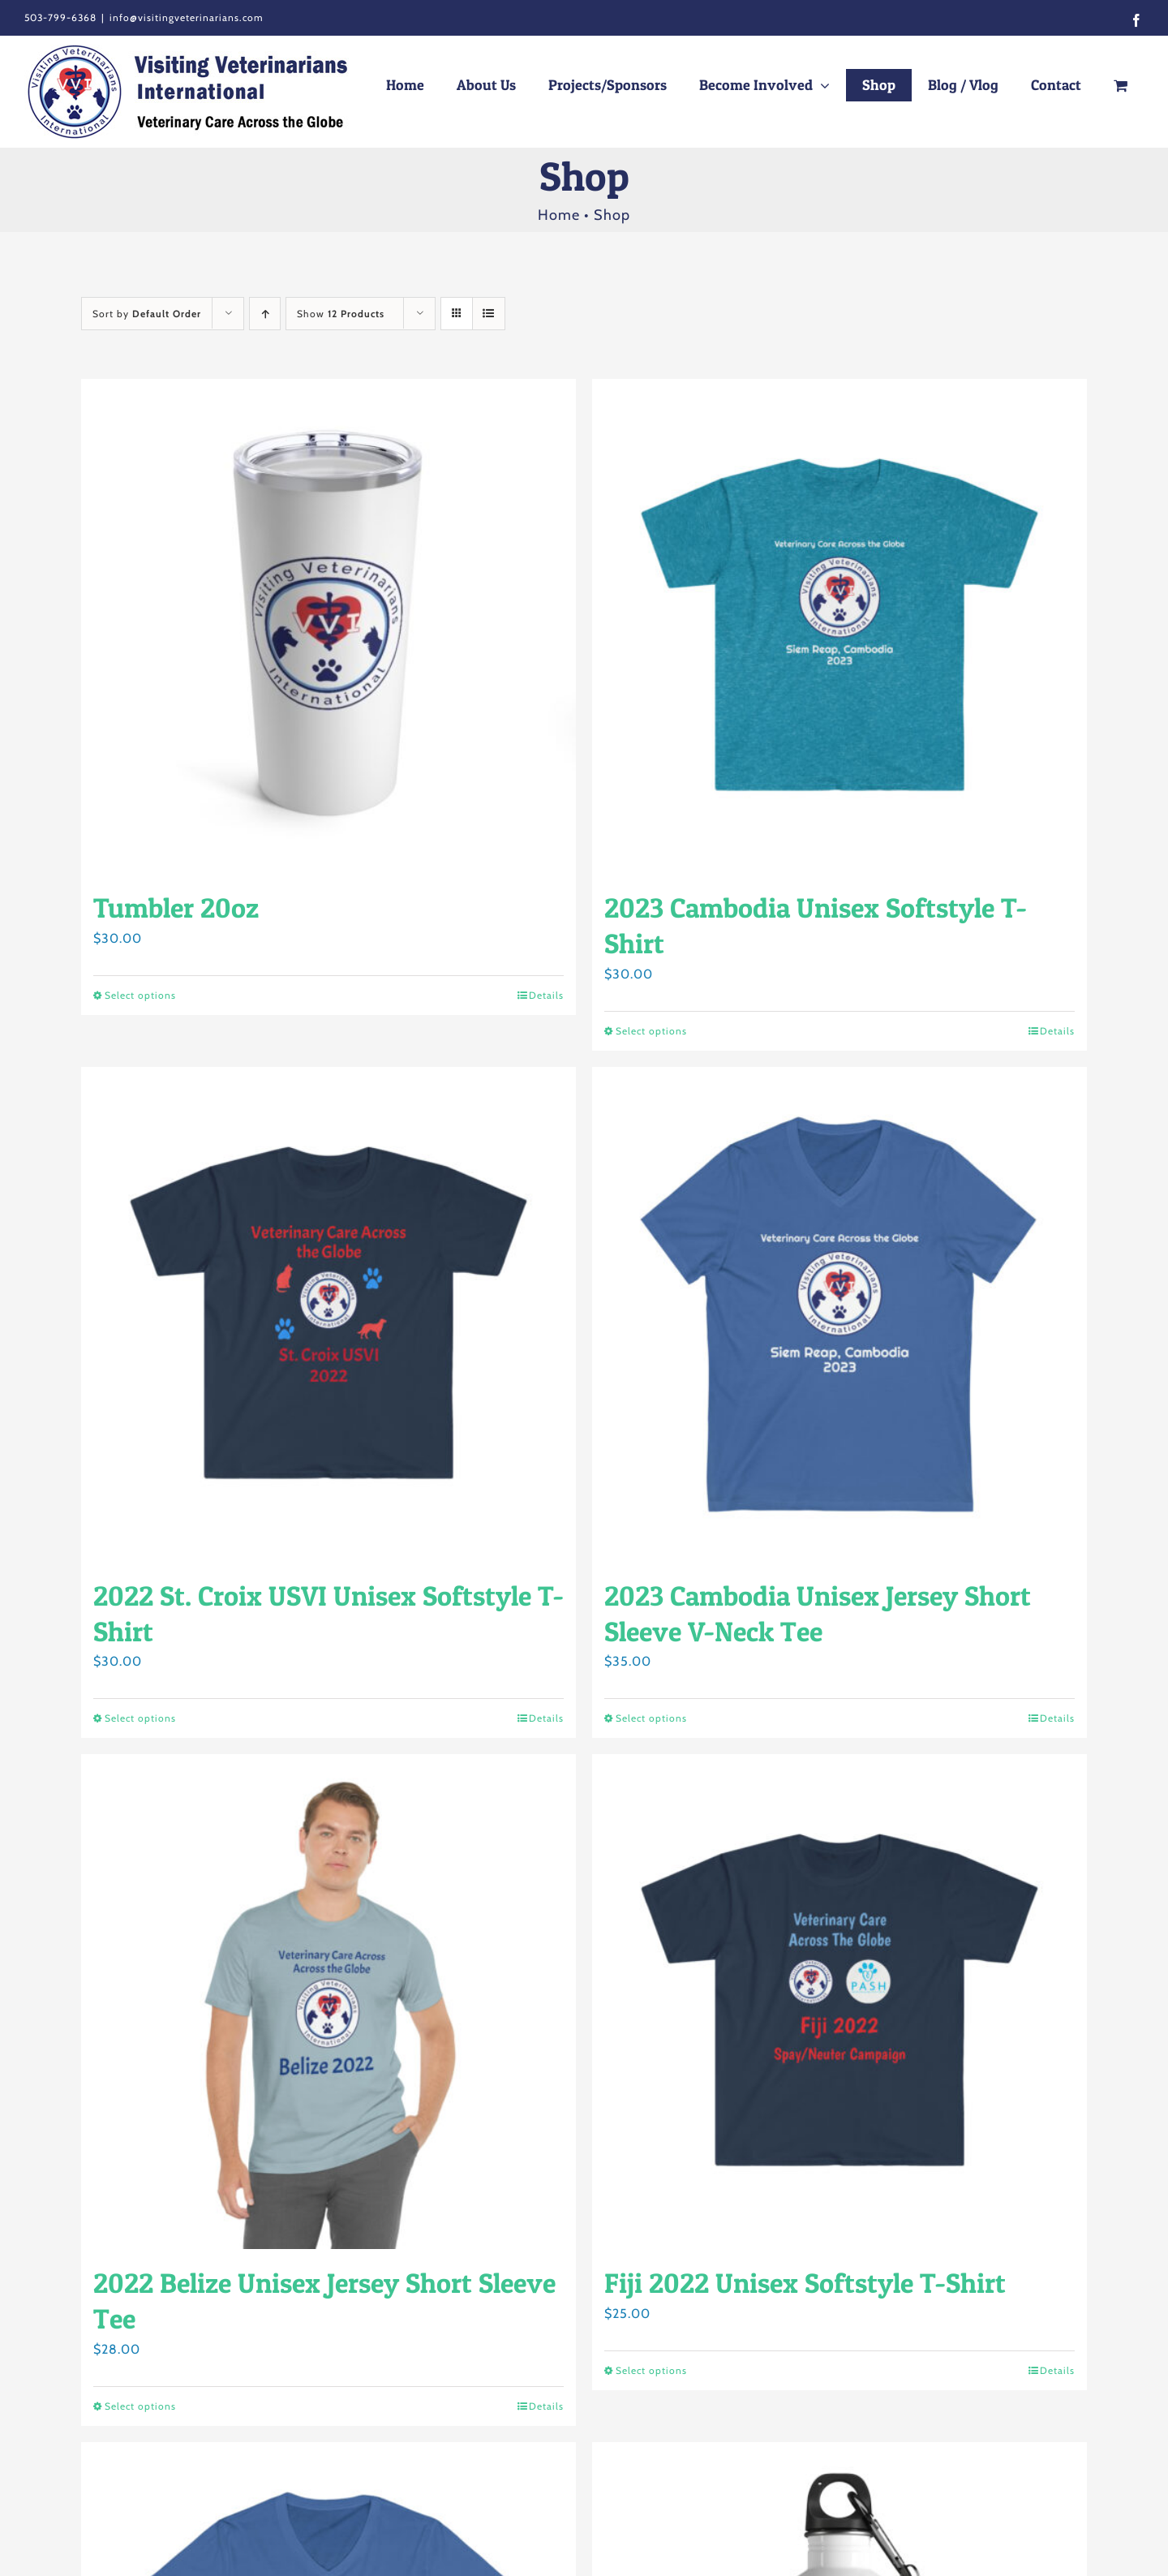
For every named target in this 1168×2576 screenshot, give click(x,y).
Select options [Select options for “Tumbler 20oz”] (140, 995)
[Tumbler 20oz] (328, 626)
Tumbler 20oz (176, 907)
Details (546, 995)
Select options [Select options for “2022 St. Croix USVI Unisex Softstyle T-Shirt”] (140, 1718)
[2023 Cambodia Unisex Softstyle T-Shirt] (839, 626)
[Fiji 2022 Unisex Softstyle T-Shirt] (839, 2001)
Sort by (146, 313)
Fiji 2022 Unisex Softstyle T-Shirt (805, 2282)
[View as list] (489, 313)
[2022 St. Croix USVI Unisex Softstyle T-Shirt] (328, 1314)
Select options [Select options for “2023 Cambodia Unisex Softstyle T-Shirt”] (651, 1031)
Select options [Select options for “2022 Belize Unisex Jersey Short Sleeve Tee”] (140, 2406)
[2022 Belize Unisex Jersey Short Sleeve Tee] (328, 2001)
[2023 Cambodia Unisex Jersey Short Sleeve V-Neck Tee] (839, 1314)
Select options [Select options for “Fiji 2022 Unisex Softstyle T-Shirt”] (651, 2370)
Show (340, 313)
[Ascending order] (265, 313)
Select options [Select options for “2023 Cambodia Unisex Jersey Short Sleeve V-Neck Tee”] (651, 1718)
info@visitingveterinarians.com (187, 17)
